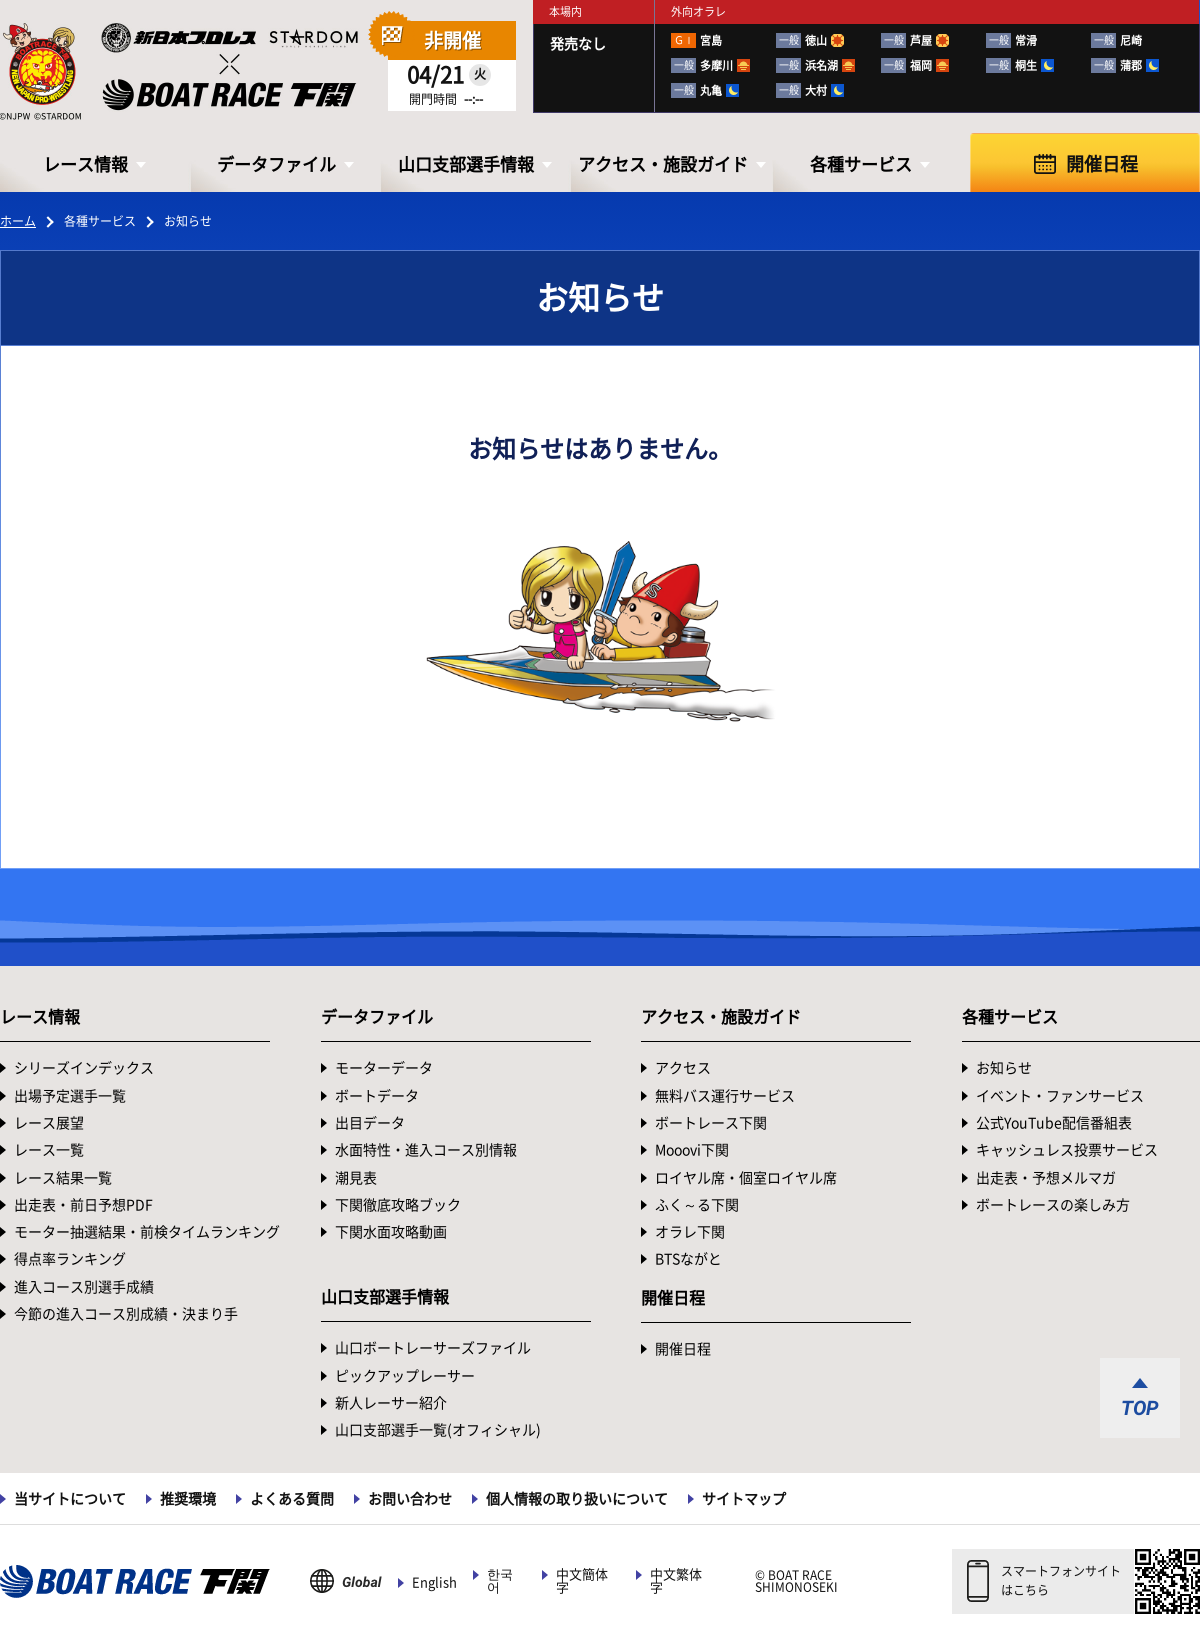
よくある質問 (292, 1499)
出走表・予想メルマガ (1046, 1178)
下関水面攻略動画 (391, 1232)
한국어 (500, 1581)
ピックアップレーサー (405, 1376)
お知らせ (1004, 1068)
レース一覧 (49, 1150)
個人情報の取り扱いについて (577, 1499)
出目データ (370, 1123)
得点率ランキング (70, 1259)
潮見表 (356, 1178)
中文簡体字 (582, 1581)
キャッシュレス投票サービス (1067, 1150)
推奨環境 (188, 1499)
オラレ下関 (690, 1232)
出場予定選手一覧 (70, 1096)
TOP (1140, 1408)
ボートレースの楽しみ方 (1053, 1205)
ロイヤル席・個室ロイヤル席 (746, 1178)
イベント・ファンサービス (1060, 1096)
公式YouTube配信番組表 (1054, 1123)
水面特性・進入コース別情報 (426, 1150)
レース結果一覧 (63, 1178)
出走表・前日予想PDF (83, 1205)
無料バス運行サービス (725, 1096)
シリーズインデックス (84, 1068)
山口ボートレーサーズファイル (433, 1348)
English (434, 1582)
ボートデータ (377, 1096)
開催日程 (1102, 164)
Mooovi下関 (692, 1150)
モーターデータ (384, 1068)
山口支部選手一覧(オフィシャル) (438, 1430)
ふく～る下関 (697, 1205)
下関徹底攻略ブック (398, 1205)
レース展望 (49, 1123)
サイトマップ (744, 1499)
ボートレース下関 (711, 1123)
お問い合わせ (410, 1499)
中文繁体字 (676, 1581)
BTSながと (688, 1259)
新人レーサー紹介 (391, 1403)
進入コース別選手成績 (84, 1287)
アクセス (683, 1068)
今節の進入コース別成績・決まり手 (126, 1314)
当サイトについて (70, 1499)
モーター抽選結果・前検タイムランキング (147, 1232)
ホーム (18, 221)
